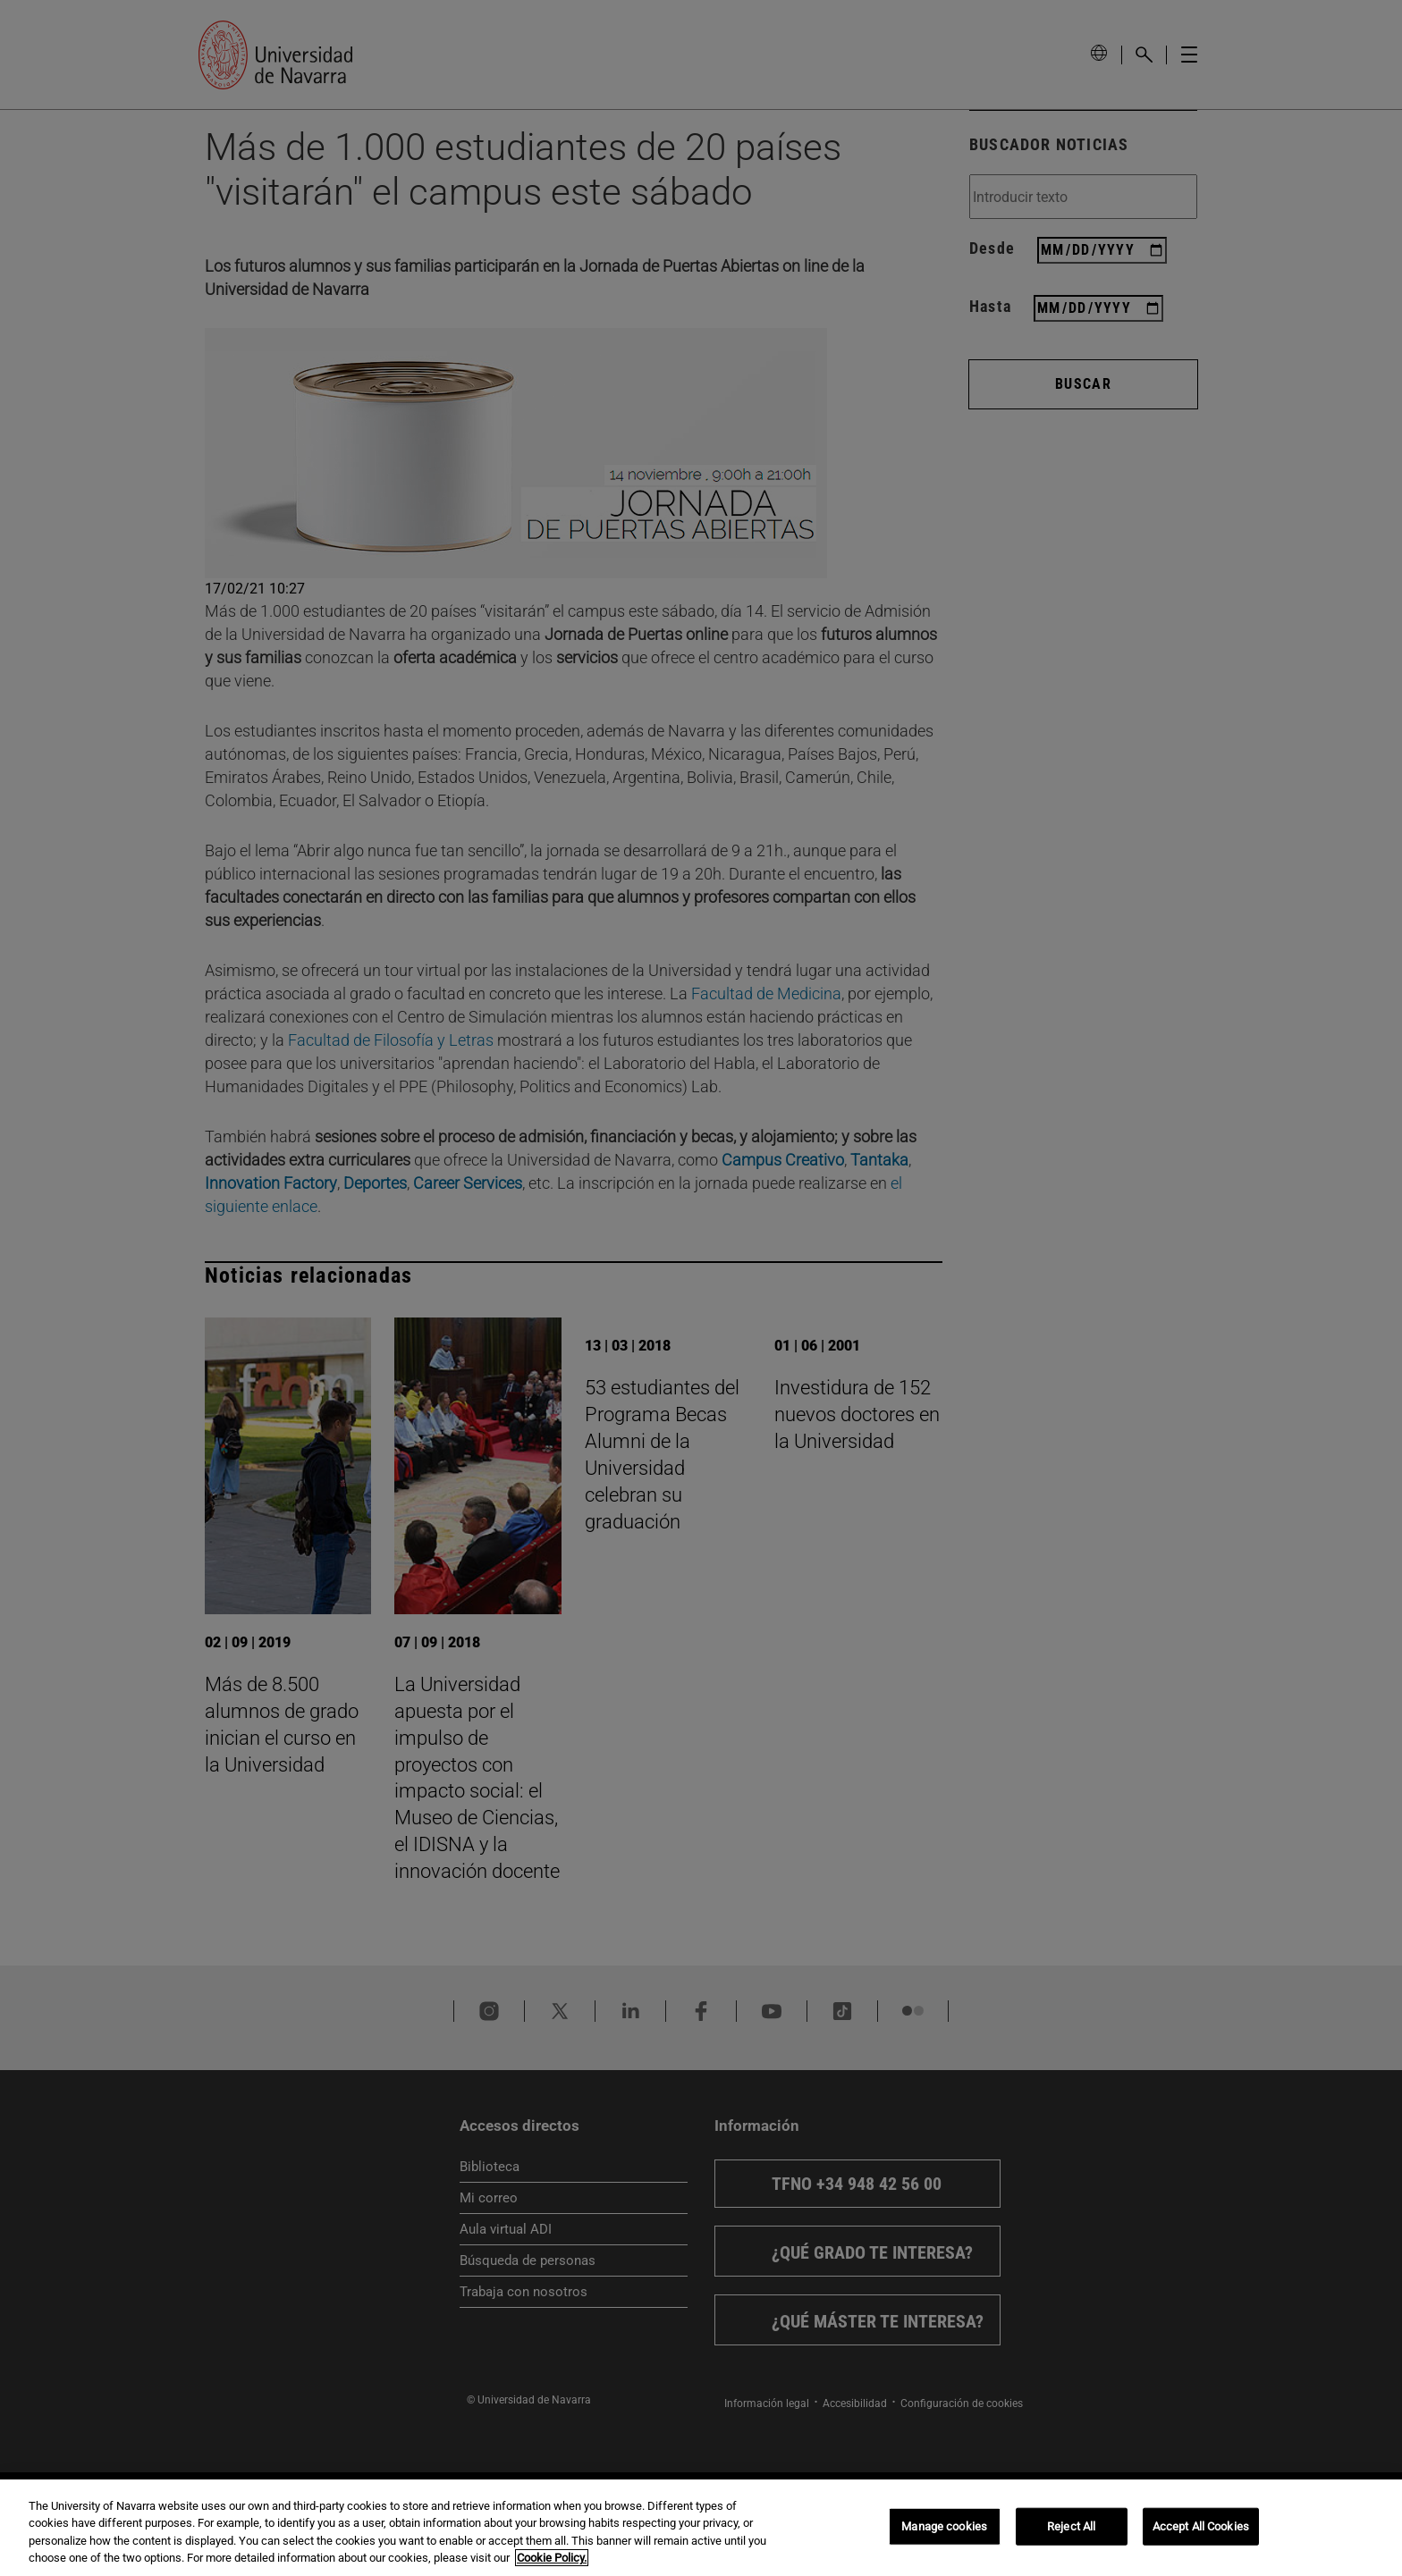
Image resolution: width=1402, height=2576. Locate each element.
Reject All (1071, 2526)
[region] (701, 2527)
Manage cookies (944, 2526)
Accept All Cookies (1201, 2526)
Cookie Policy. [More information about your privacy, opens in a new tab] (552, 2557)
